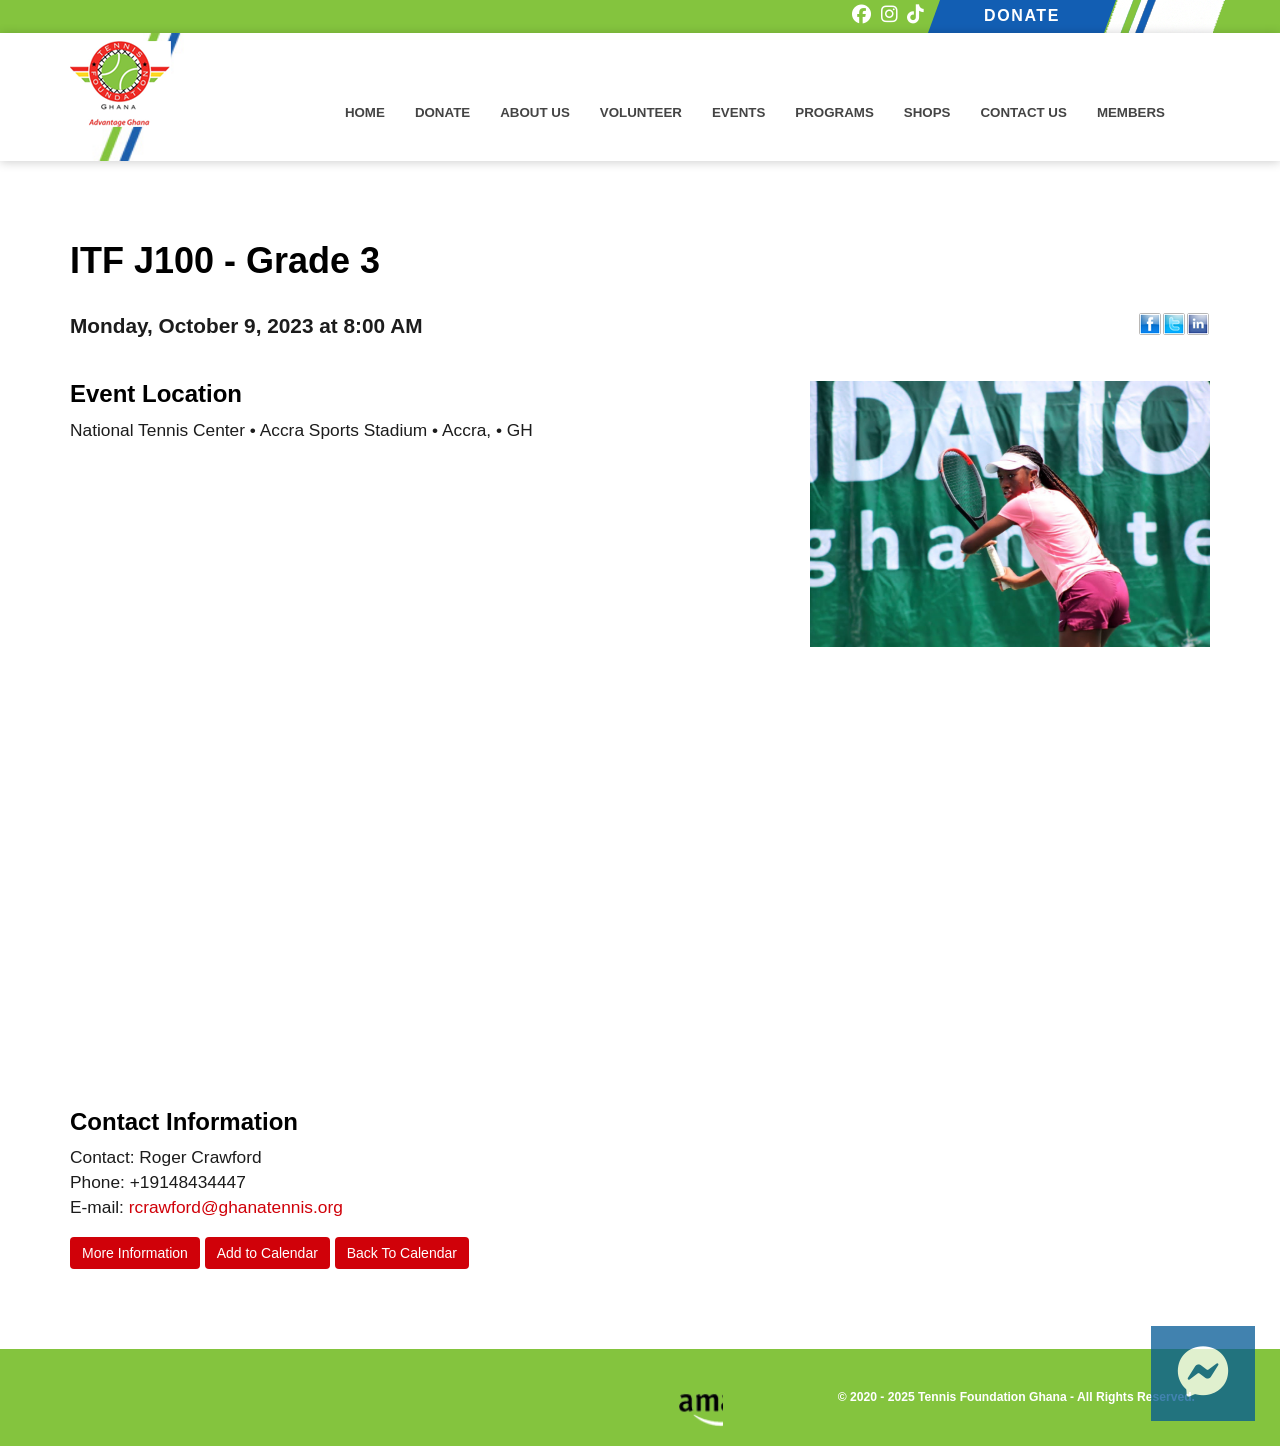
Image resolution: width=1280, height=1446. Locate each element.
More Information (135, 1253)
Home (365, 112)
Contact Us (1023, 112)
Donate (442, 112)
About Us (535, 112)
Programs (834, 112)
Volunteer (641, 112)
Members (1131, 112)
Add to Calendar (267, 1253)
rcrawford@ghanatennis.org (236, 1207)
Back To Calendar (402, 1253)
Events (738, 112)
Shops (927, 112)
